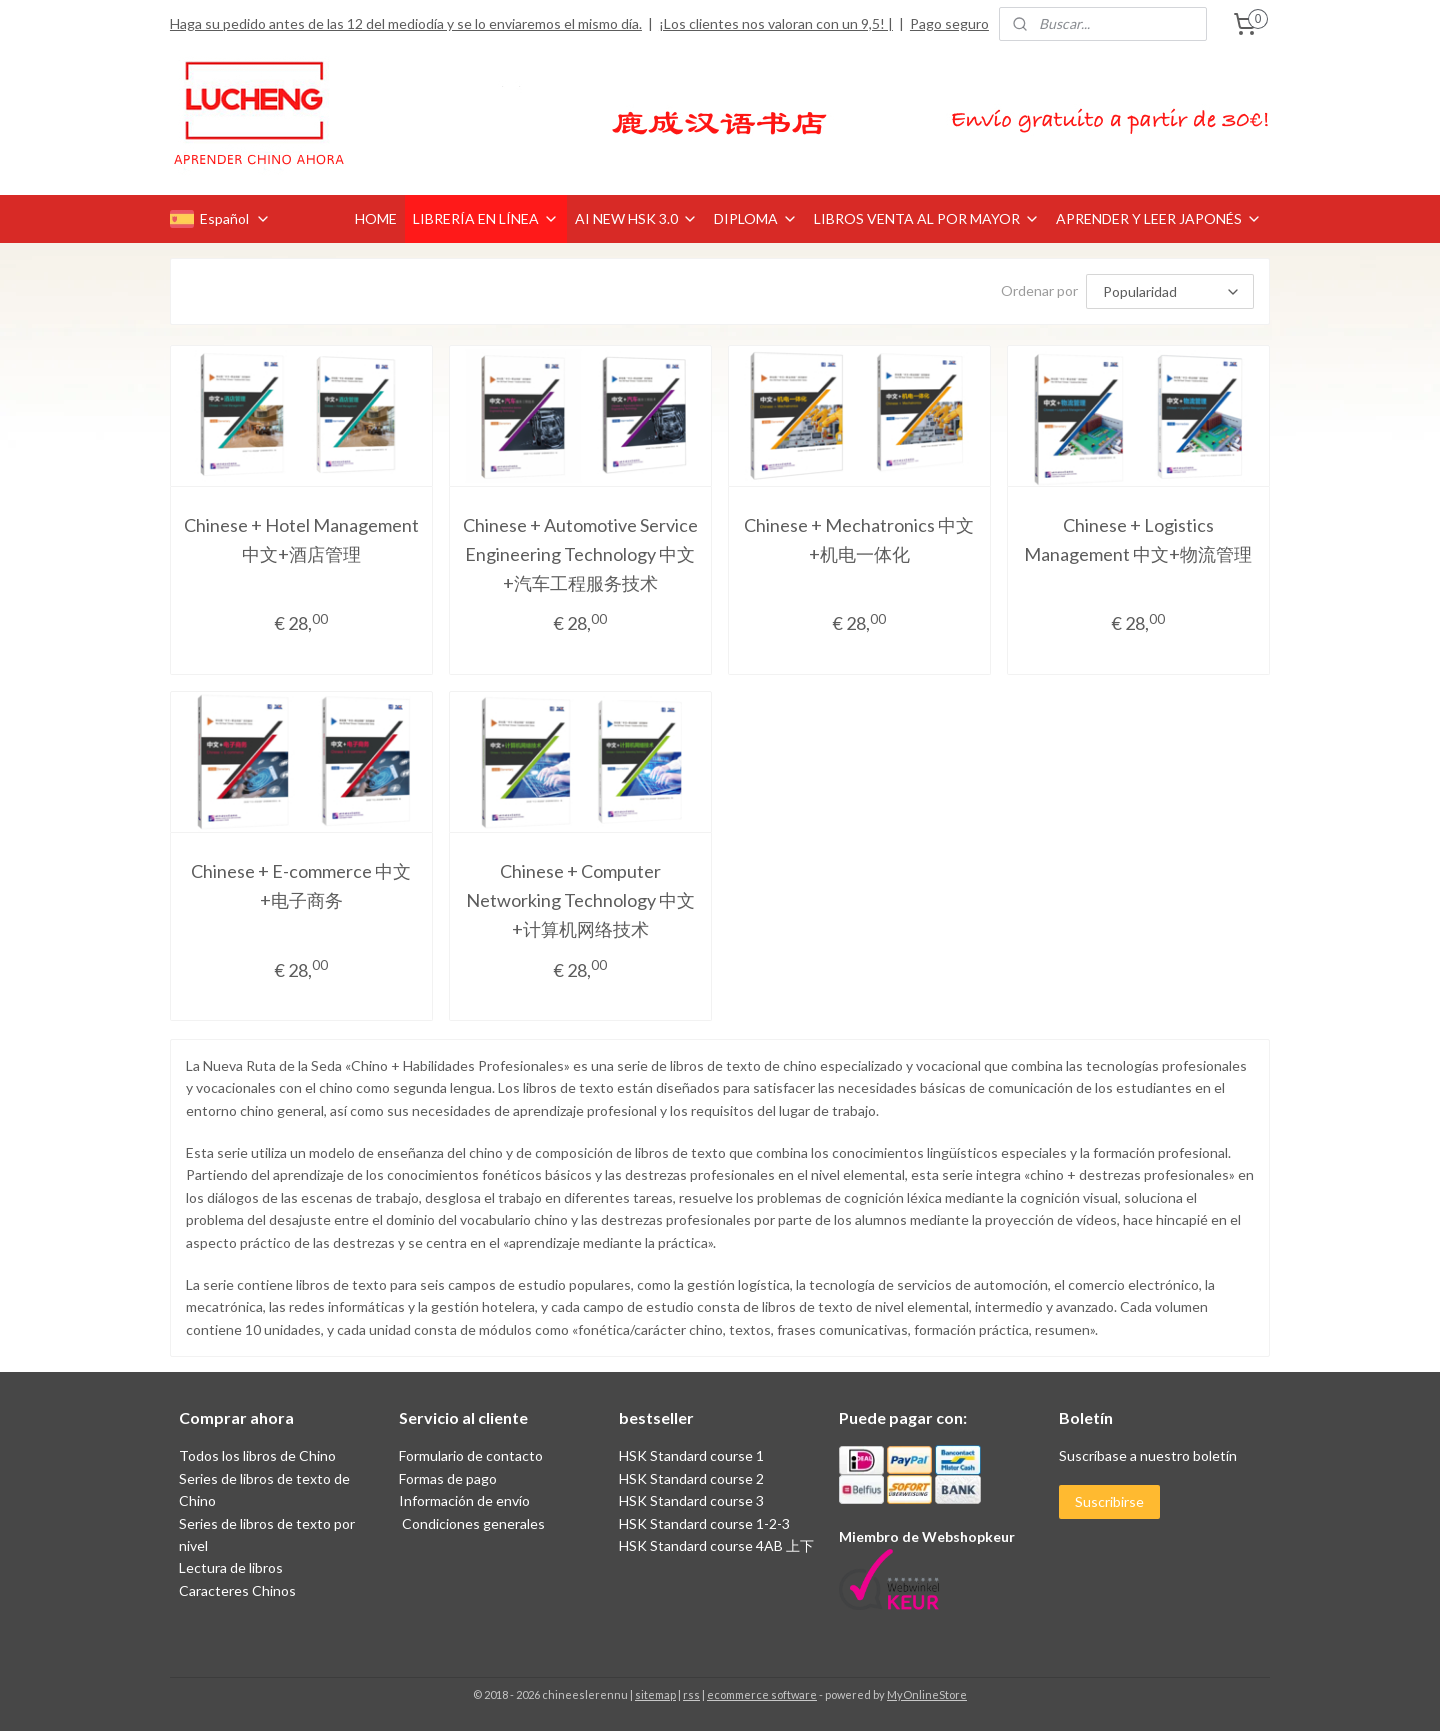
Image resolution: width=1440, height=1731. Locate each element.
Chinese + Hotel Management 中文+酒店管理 (301, 539)
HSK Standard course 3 (691, 1500)
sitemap (655, 1694)
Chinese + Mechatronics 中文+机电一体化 (859, 539)
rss (691, 1694)
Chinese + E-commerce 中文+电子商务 (301, 885)
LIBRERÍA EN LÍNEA (486, 218)
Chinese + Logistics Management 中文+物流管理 (1138, 539)
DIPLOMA (756, 218)
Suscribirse (1109, 1501)
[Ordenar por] (1170, 291)
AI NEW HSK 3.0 (636, 218)
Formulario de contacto (471, 1455)
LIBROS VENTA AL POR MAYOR (927, 218)
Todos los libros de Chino (257, 1455)
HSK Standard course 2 (693, 1478)
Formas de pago (448, 1478)
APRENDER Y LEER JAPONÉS (1159, 218)
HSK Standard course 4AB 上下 (716, 1545)
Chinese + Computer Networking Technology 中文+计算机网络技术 (580, 900)
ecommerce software (762, 1694)
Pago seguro (949, 23)
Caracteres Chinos (237, 1590)
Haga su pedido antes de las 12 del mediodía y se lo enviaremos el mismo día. (406, 23)
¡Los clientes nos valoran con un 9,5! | (776, 23)
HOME (376, 218)
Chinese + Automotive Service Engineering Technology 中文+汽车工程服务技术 (580, 554)
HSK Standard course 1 (693, 1455)
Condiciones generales (472, 1523)
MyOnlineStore (927, 1694)
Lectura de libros (231, 1567)
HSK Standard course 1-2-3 (704, 1523)
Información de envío (464, 1500)
